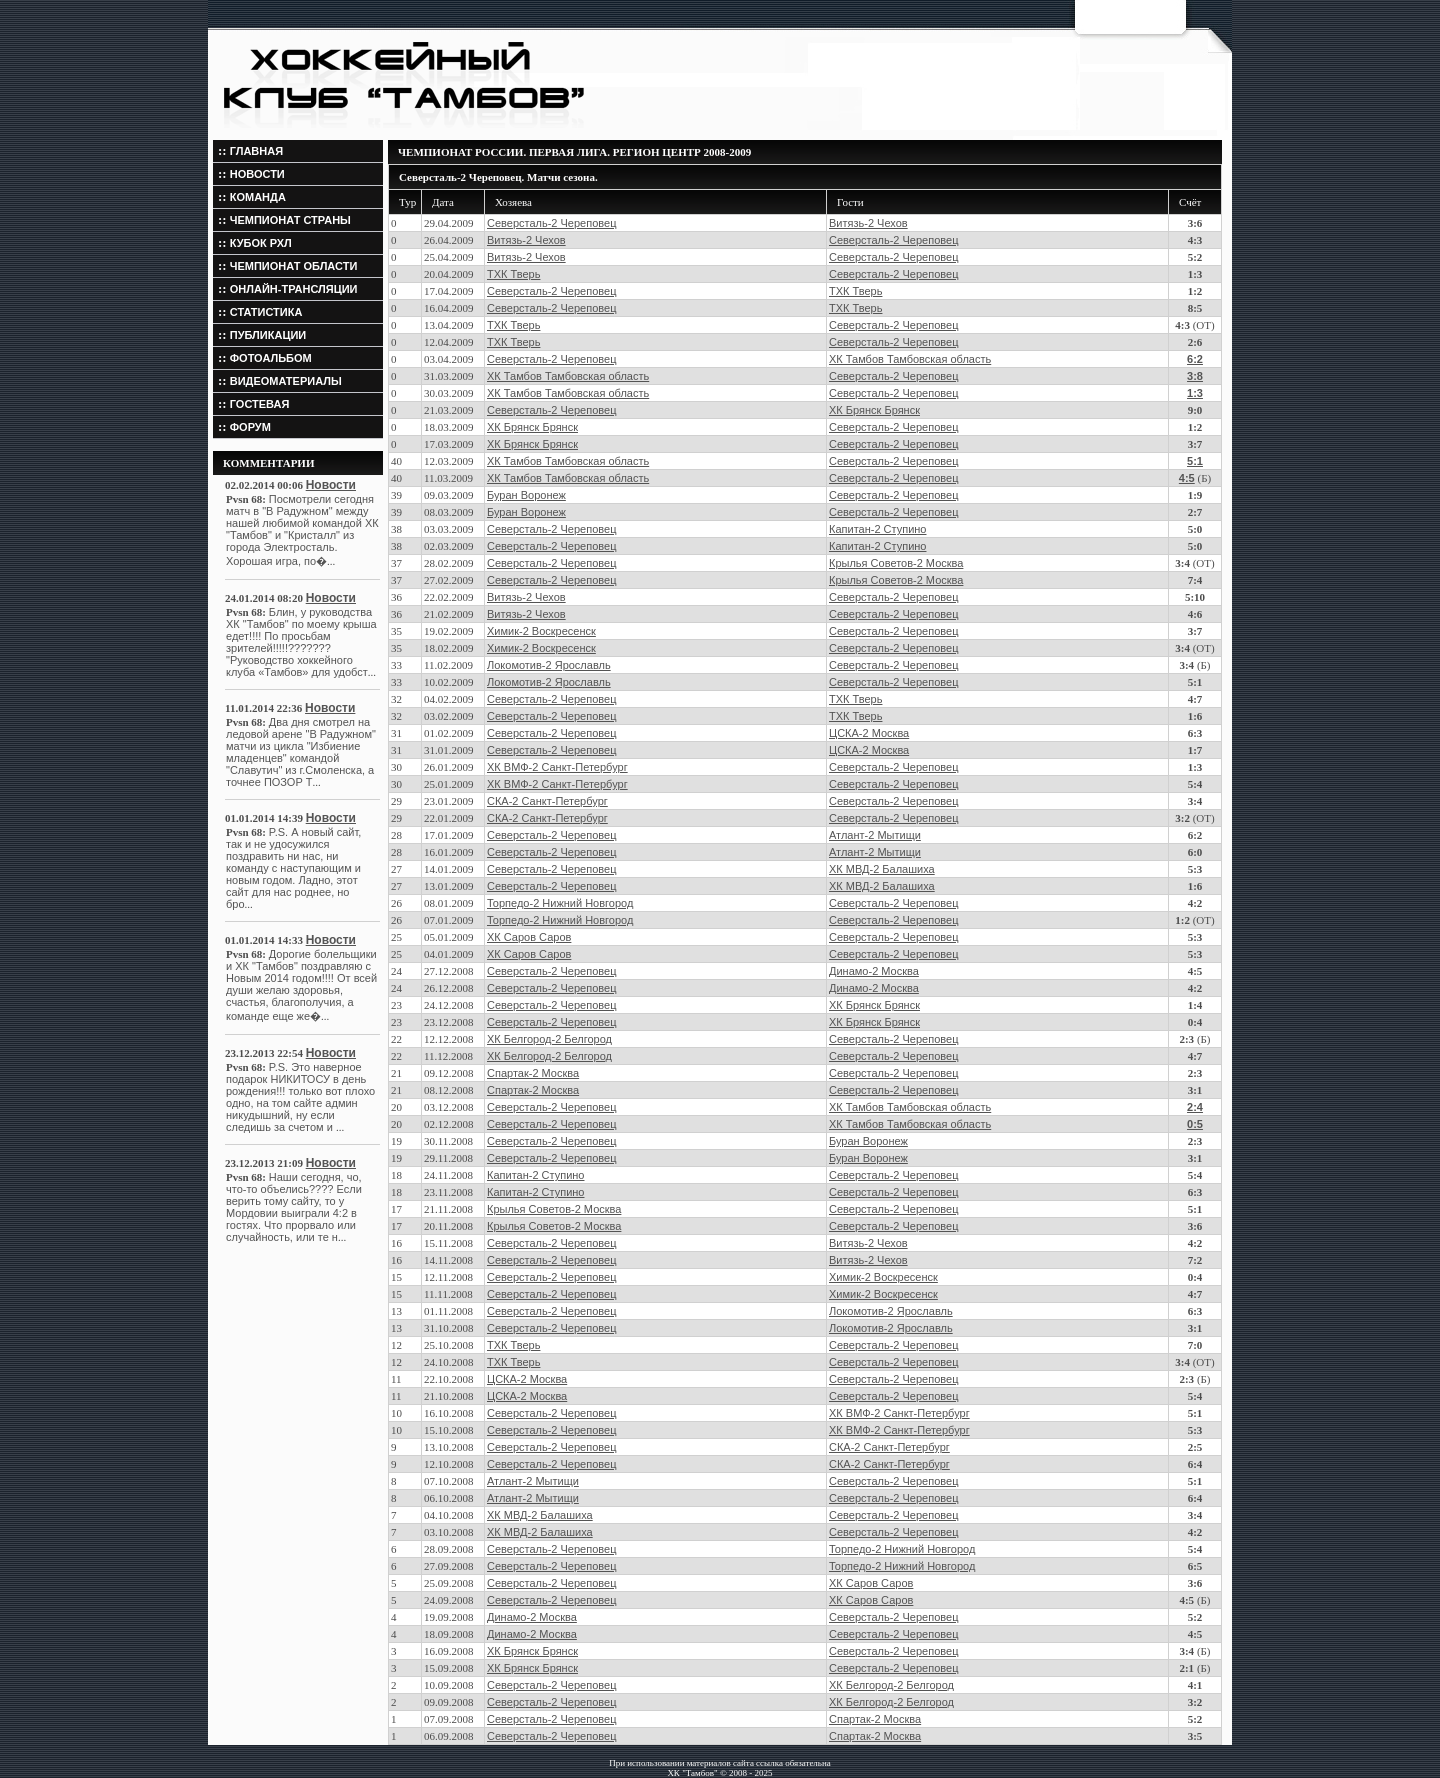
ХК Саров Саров (529, 937)
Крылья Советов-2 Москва (896, 563)
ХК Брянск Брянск (874, 410)
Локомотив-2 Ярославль (549, 665)
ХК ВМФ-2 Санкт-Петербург (557, 767)
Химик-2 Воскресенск (541, 631)
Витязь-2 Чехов (868, 223)
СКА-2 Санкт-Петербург (547, 801)
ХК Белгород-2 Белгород (549, 1039)
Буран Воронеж (526, 495)
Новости (331, 485)
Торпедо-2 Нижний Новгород (560, 903)
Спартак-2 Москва (533, 1073)
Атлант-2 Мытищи (875, 835)
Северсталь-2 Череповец (551, 223)
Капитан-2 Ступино (877, 529)
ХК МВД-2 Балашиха (882, 869)
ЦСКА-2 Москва (869, 733)
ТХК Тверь (513, 274)
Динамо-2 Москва (874, 971)
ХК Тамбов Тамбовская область (910, 359)
